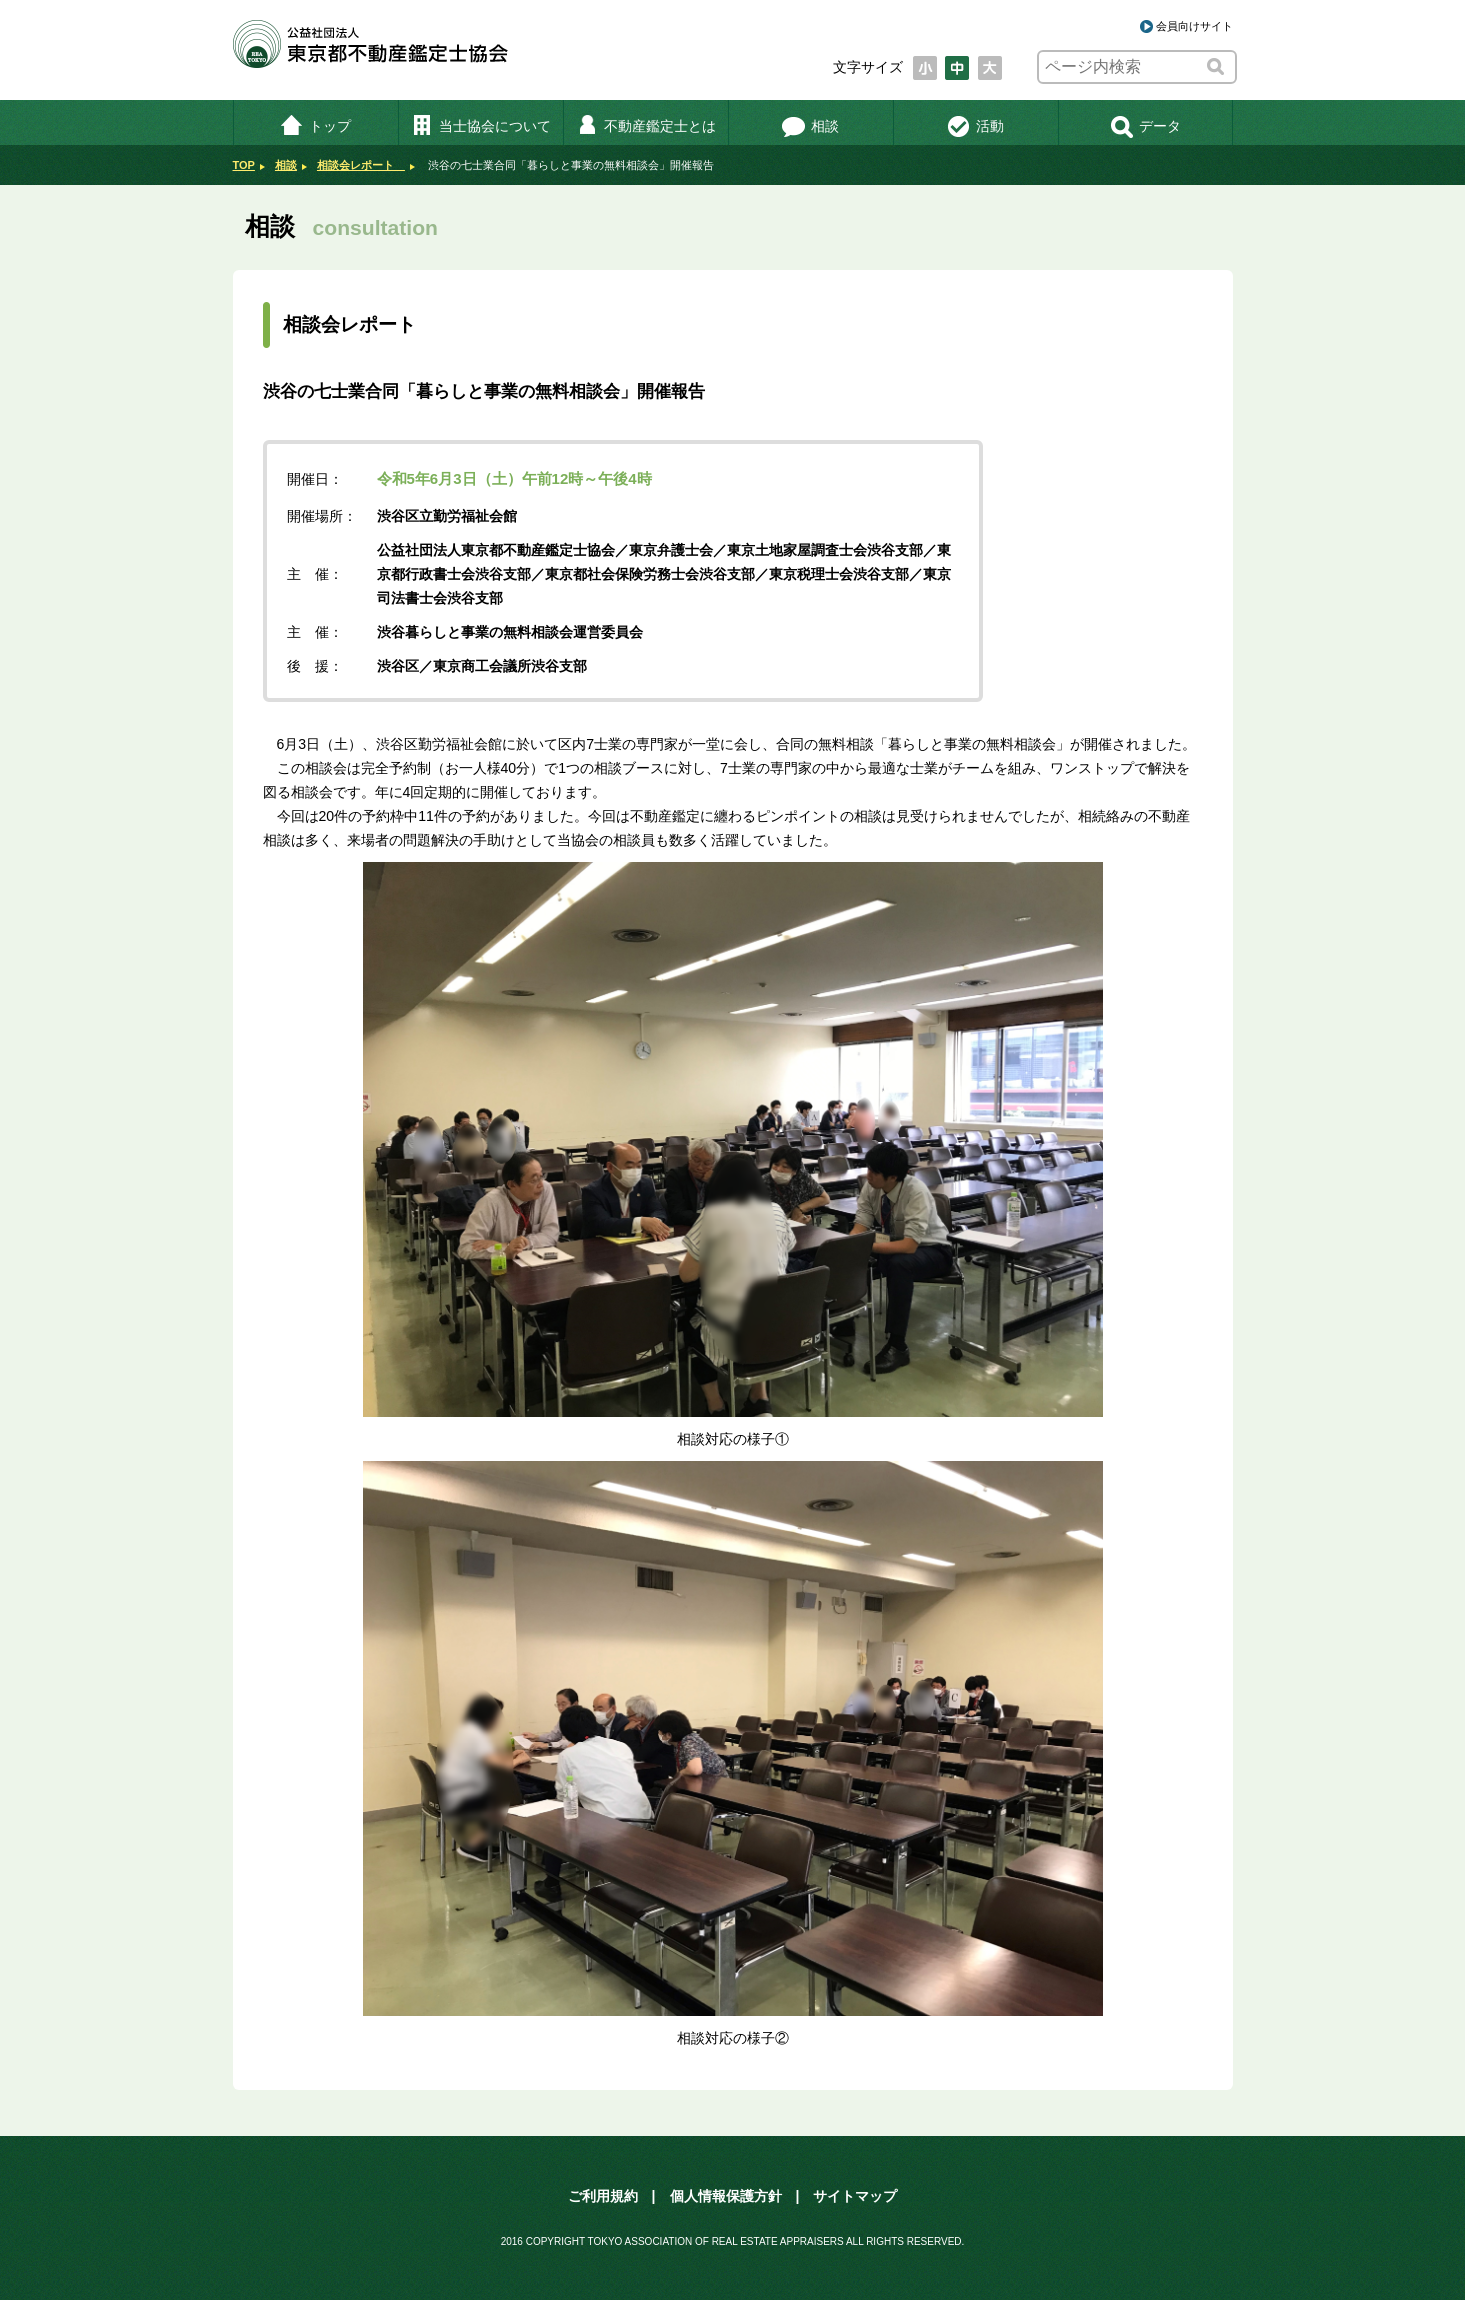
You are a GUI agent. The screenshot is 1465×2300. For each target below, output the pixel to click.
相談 (810, 126)
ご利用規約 (603, 2196)
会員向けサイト (1194, 26)
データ (1145, 126)
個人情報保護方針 (726, 2196)
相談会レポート (361, 165)
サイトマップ (855, 2196)
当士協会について (480, 126)
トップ (315, 126)
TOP (244, 165)
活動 (975, 126)
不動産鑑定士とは (645, 126)
